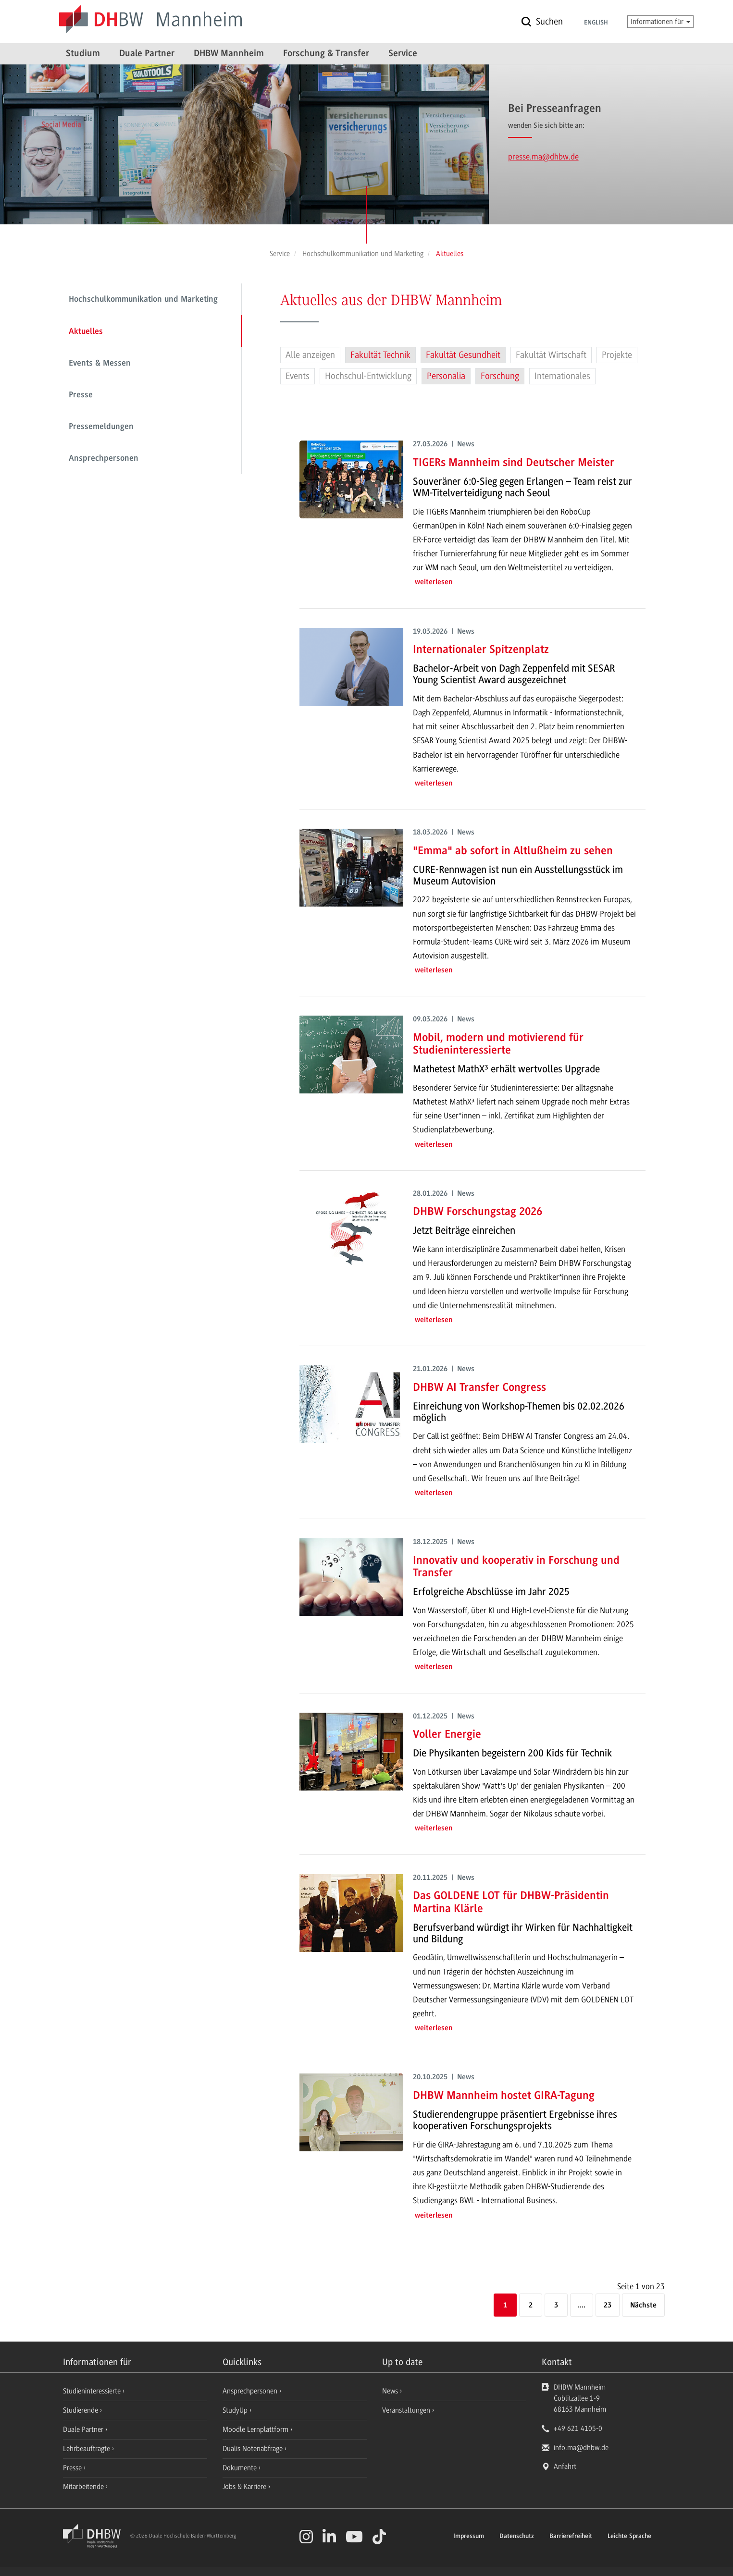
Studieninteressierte (93, 2391)
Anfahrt (565, 2466)
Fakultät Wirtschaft (551, 355)
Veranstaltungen (406, 2410)
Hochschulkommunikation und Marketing (143, 299)
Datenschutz (516, 2536)
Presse (81, 395)
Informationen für (660, 21)
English (596, 23)
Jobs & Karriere (245, 2486)
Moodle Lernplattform (256, 2429)
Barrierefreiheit (570, 2536)
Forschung (500, 376)
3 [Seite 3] (556, 2305)
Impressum (468, 2536)
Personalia (446, 376)
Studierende (81, 2410)
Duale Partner (146, 54)
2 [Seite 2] (531, 2305)
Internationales (562, 376)
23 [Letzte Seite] (607, 2305)
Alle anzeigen (310, 355)
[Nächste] (643, 2305)
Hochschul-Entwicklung (368, 376)
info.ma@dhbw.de (581, 2447)
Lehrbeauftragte (87, 2448)
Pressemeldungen (101, 427)
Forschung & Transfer (326, 54)
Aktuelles (86, 332)
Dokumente (241, 2468)
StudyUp (236, 2410)
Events (298, 376)
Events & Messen (100, 363)
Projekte (617, 355)
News (390, 2391)
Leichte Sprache (629, 2536)
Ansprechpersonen (103, 458)
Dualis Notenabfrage (254, 2448)
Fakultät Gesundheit (463, 355)
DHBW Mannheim (229, 54)
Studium (83, 54)
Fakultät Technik (380, 355)
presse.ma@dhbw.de (543, 156)
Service (402, 54)
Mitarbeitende (84, 2486)
